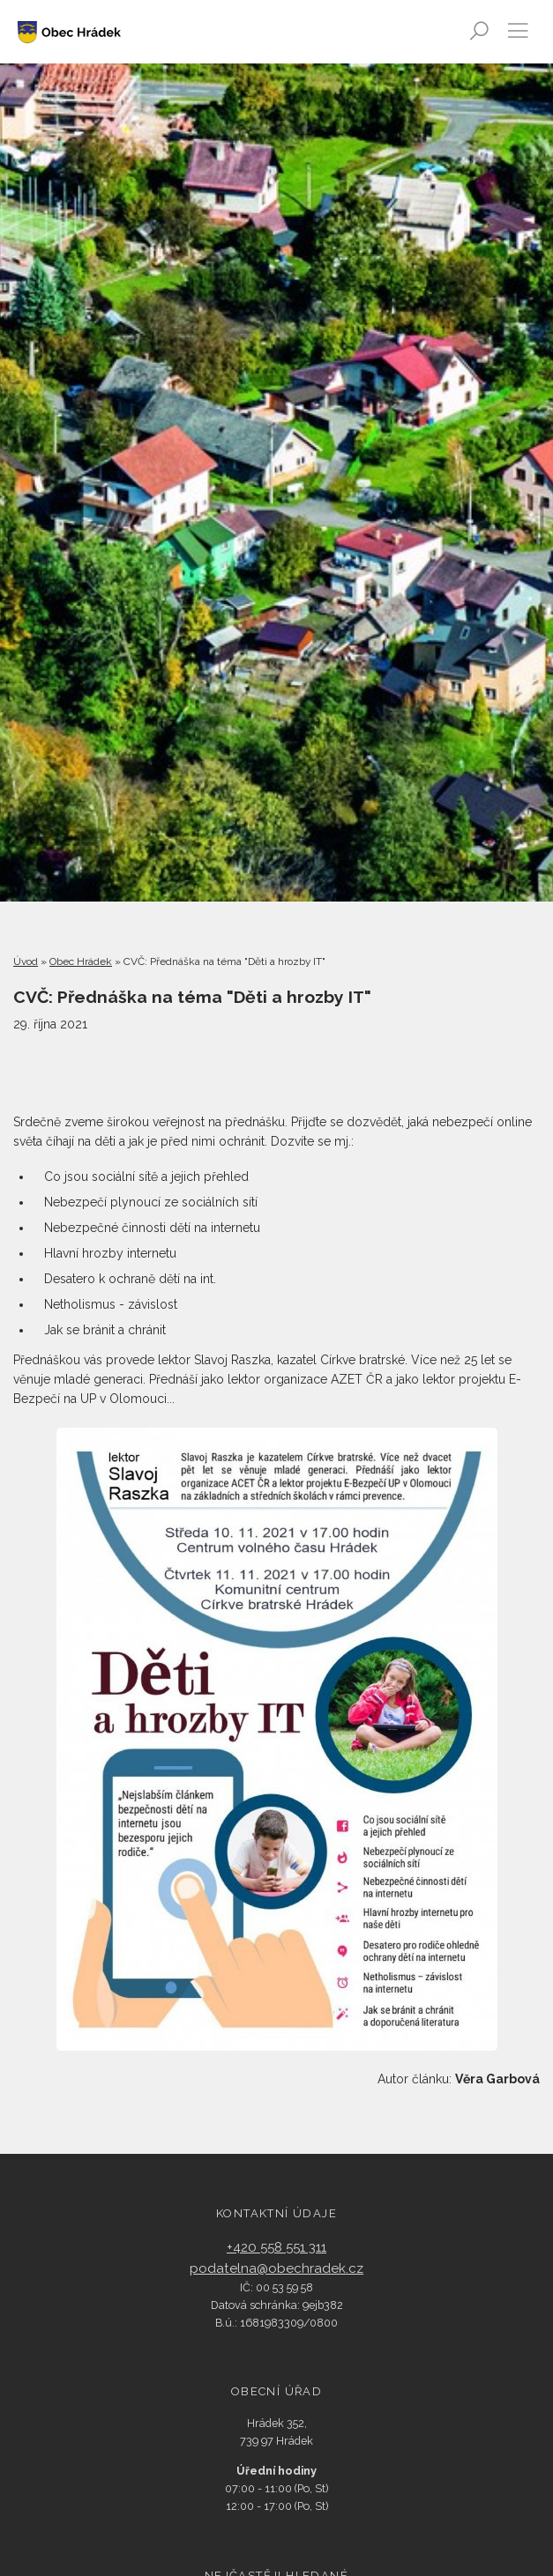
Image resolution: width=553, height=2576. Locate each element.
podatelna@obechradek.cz (276, 2268)
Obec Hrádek (80, 961)
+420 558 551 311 (276, 2247)
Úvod (25, 961)
